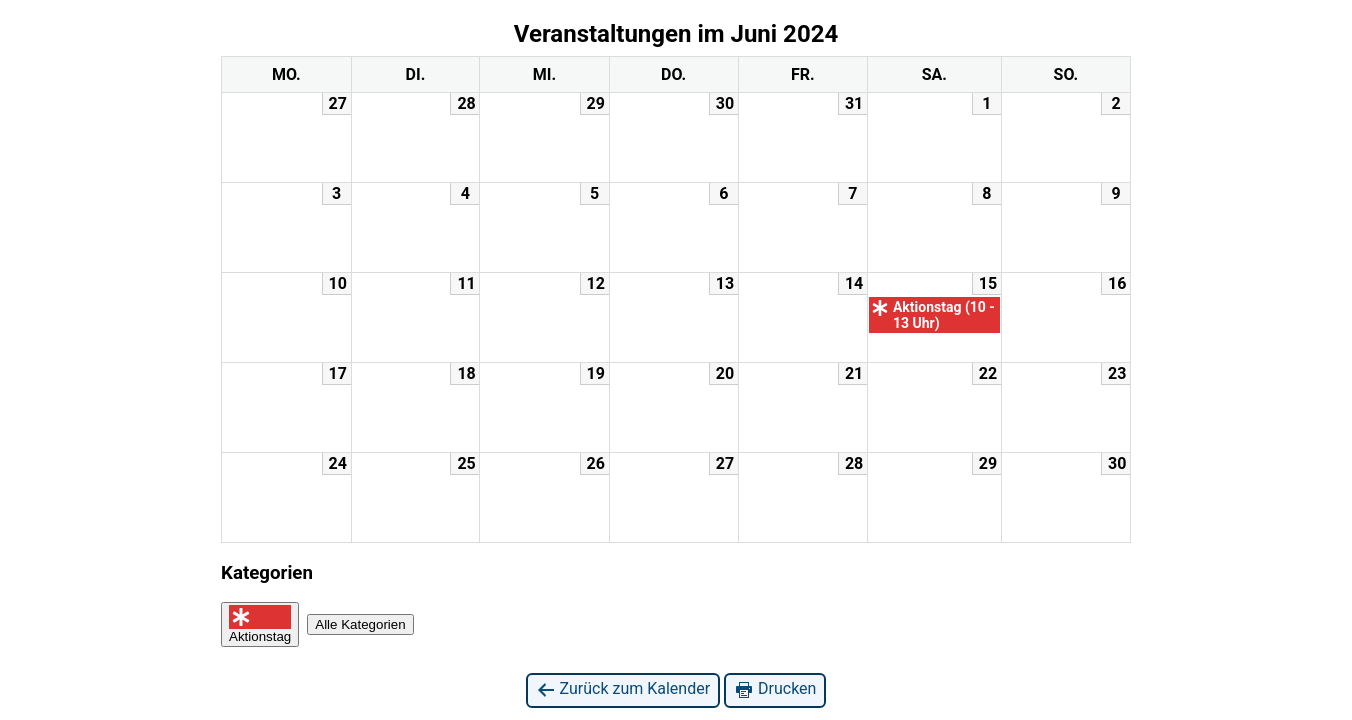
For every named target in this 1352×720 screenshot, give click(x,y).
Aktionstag (260, 624)
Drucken (775, 689)
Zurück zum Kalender (623, 689)
